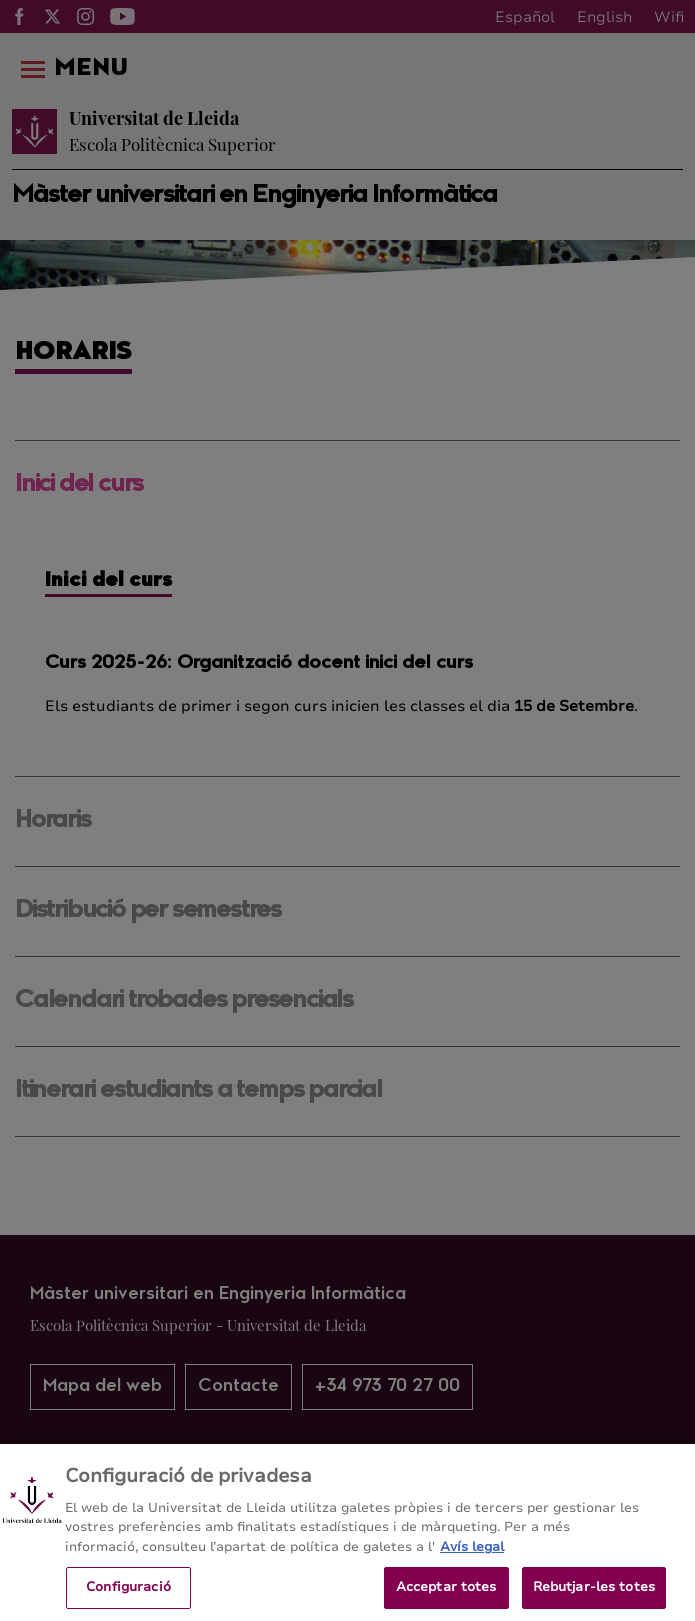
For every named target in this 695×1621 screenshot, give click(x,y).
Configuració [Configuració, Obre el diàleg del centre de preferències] (128, 1594)
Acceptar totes (446, 1594)
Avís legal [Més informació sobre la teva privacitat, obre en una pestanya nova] (472, 1554)
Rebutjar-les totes (594, 1594)
